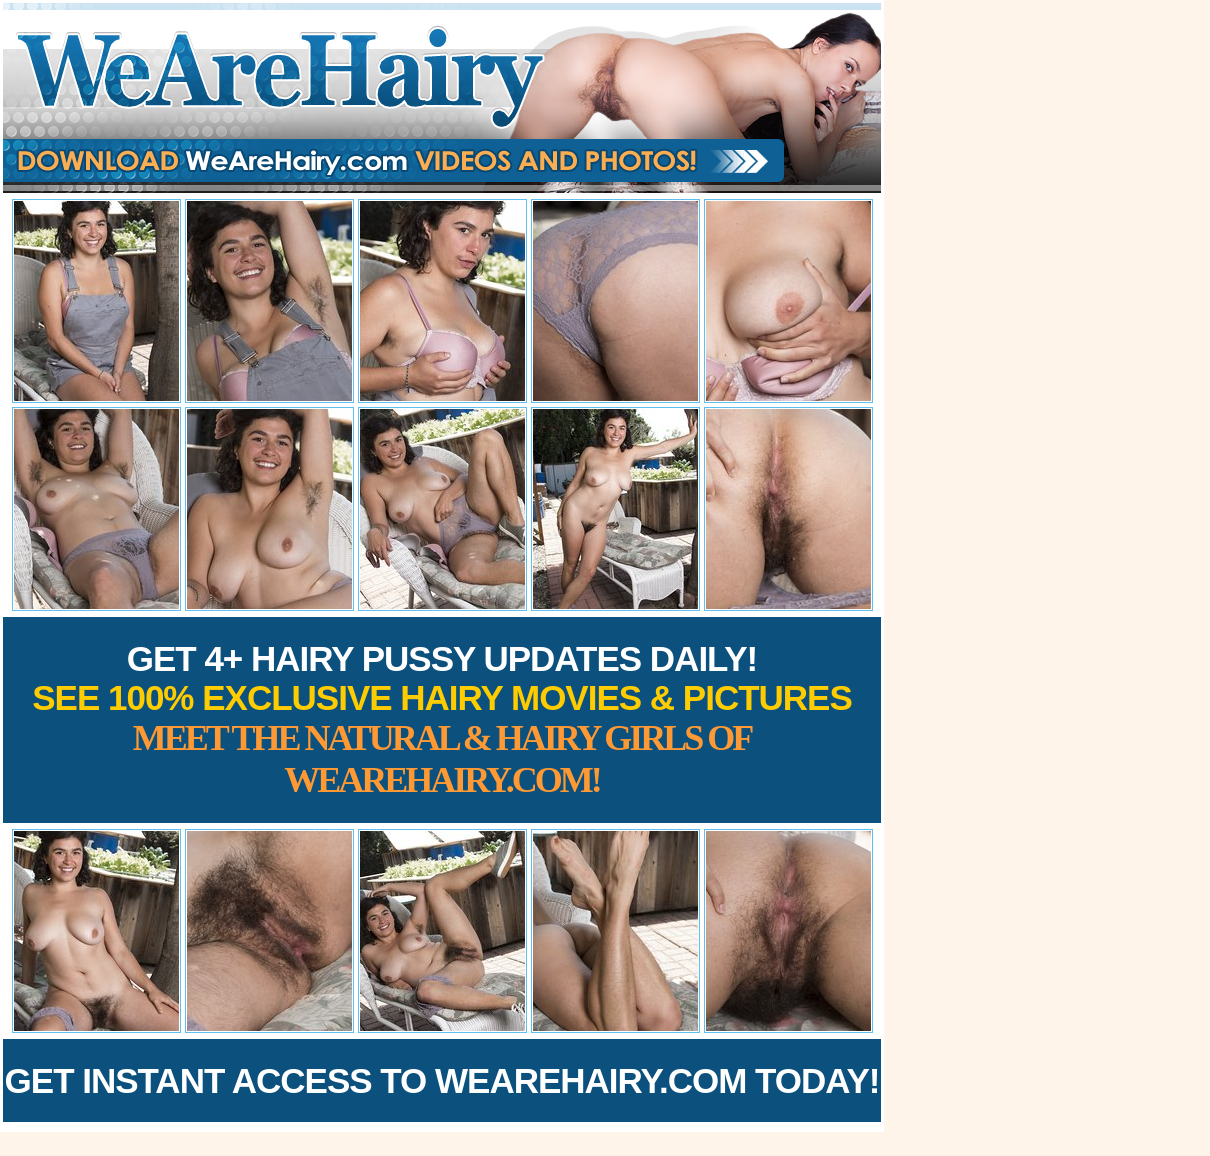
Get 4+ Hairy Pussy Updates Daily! (442, 719)
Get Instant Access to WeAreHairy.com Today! (442, 1080)
